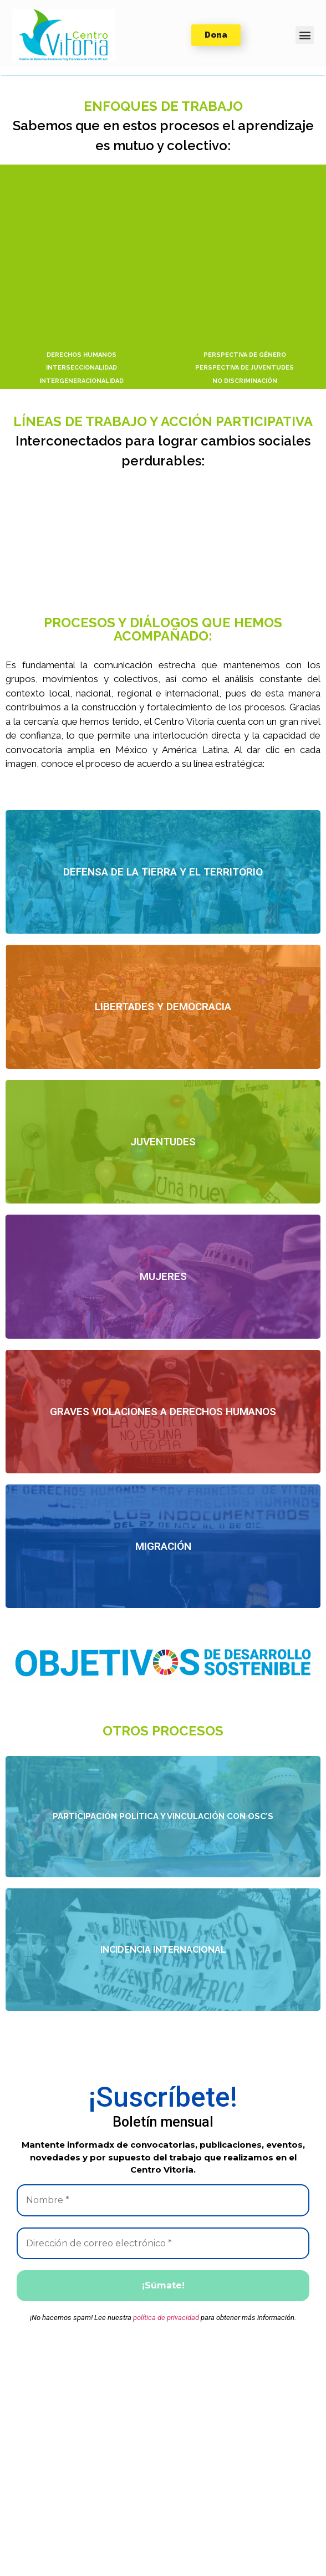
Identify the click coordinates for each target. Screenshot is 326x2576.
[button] (63, 35)
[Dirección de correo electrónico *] (163, 2243)
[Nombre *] (163, 2200)
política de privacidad (166, 2318)
